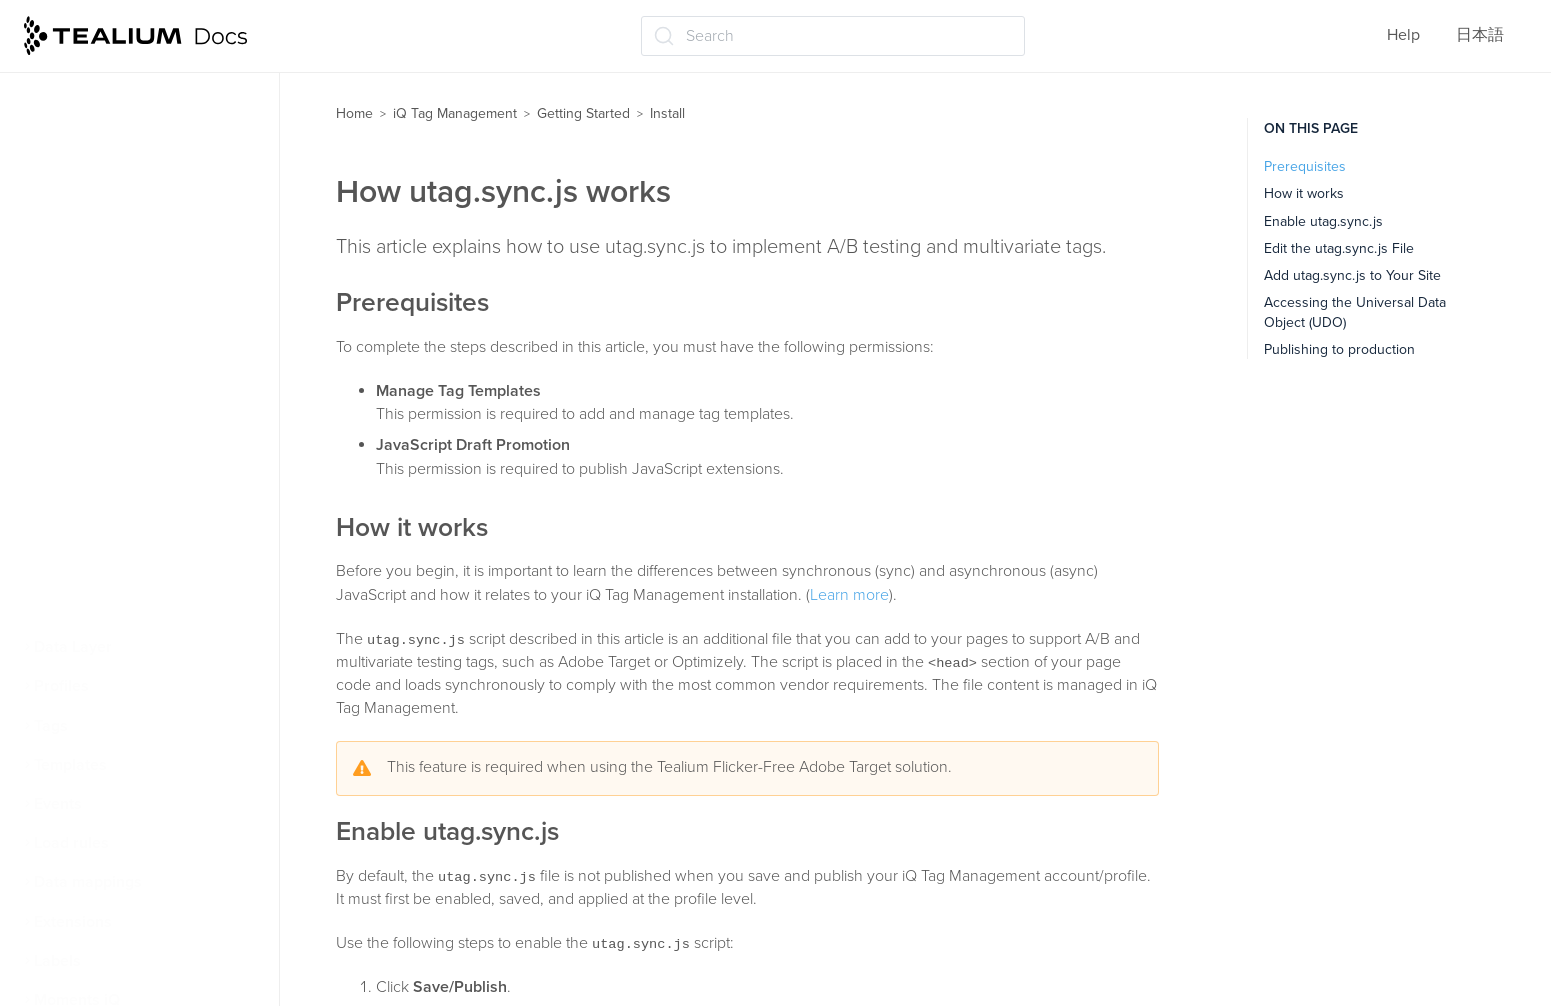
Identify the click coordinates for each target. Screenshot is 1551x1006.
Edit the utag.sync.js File (1339, 248)
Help (1403, 35)
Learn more (849, 595)
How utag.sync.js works (136, 451)
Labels (57, 961)
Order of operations (112, 295)
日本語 (1480, 35)
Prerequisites (1305, 166)
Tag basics (79, 216)
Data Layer (73, 647)
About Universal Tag (124, 373)
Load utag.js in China (127, 530)
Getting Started (583, 113)
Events (58, 804)
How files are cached (116, 569)
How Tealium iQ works (121, 99)
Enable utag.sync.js (1323, 221)
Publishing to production (1339, 349)
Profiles (61, 686)
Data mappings (88, 882)
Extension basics (102, 255)
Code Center (99, 412)
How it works (1304, 193)
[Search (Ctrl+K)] (833, 36)
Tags (51, 726)
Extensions (73, 922)
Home (354, 113)
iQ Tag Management (455, 113)
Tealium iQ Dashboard (120, 138)
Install (65, 334)
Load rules (71, 843)
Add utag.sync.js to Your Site (1352, 275)
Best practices (93, 608)
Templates (70, 765)
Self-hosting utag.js (121, 490)
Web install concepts (116, 177)
